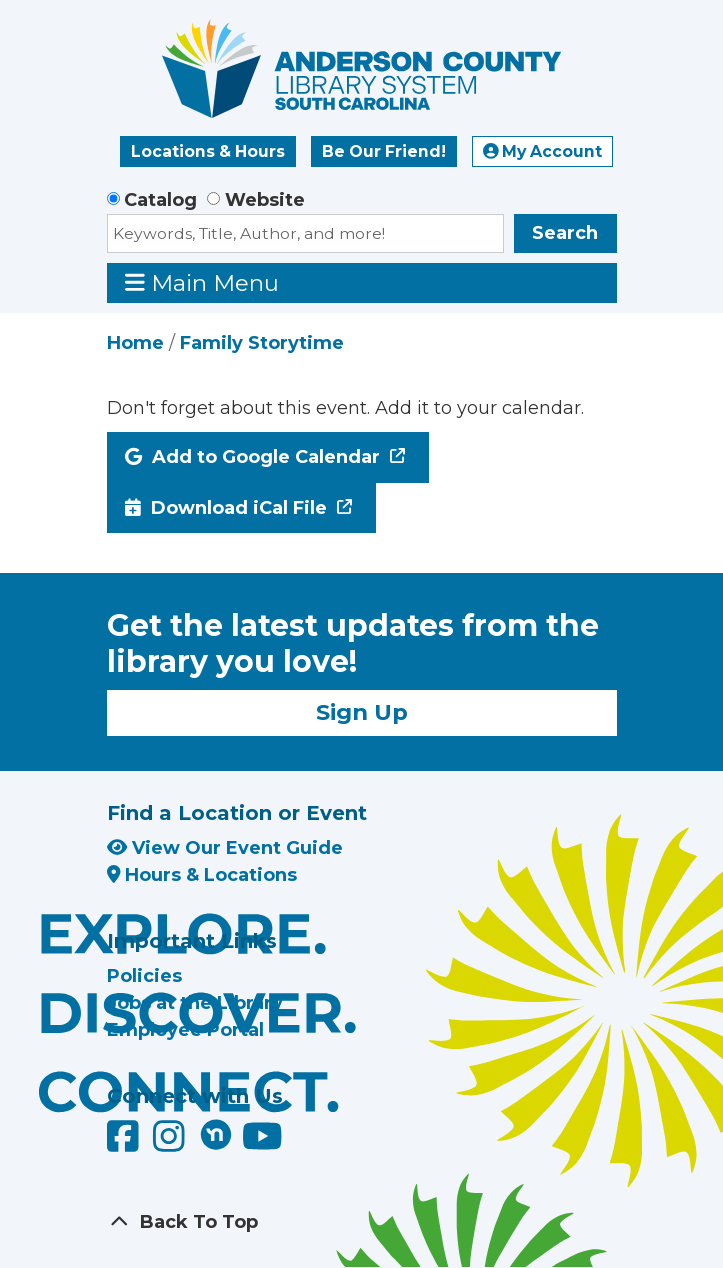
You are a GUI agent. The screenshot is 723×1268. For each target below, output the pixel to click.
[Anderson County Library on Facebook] (125, 1144)
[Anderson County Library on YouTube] (262, 1144)
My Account (543, 151)
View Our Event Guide (225, 848)
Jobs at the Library (195, 1003)
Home (135, 343)
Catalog (160, 200)
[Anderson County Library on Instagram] (171, 1144)
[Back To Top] (362, 1222)
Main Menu (202, 282)
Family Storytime (262, 343)
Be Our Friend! (384, 151)
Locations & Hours (208, 151)
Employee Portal (185, 1030)
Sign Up (362, 712)
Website (265, 200)
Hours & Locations (202, 875)
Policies (144, 976)
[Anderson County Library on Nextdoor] (216, 1134)
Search (565, 233)
